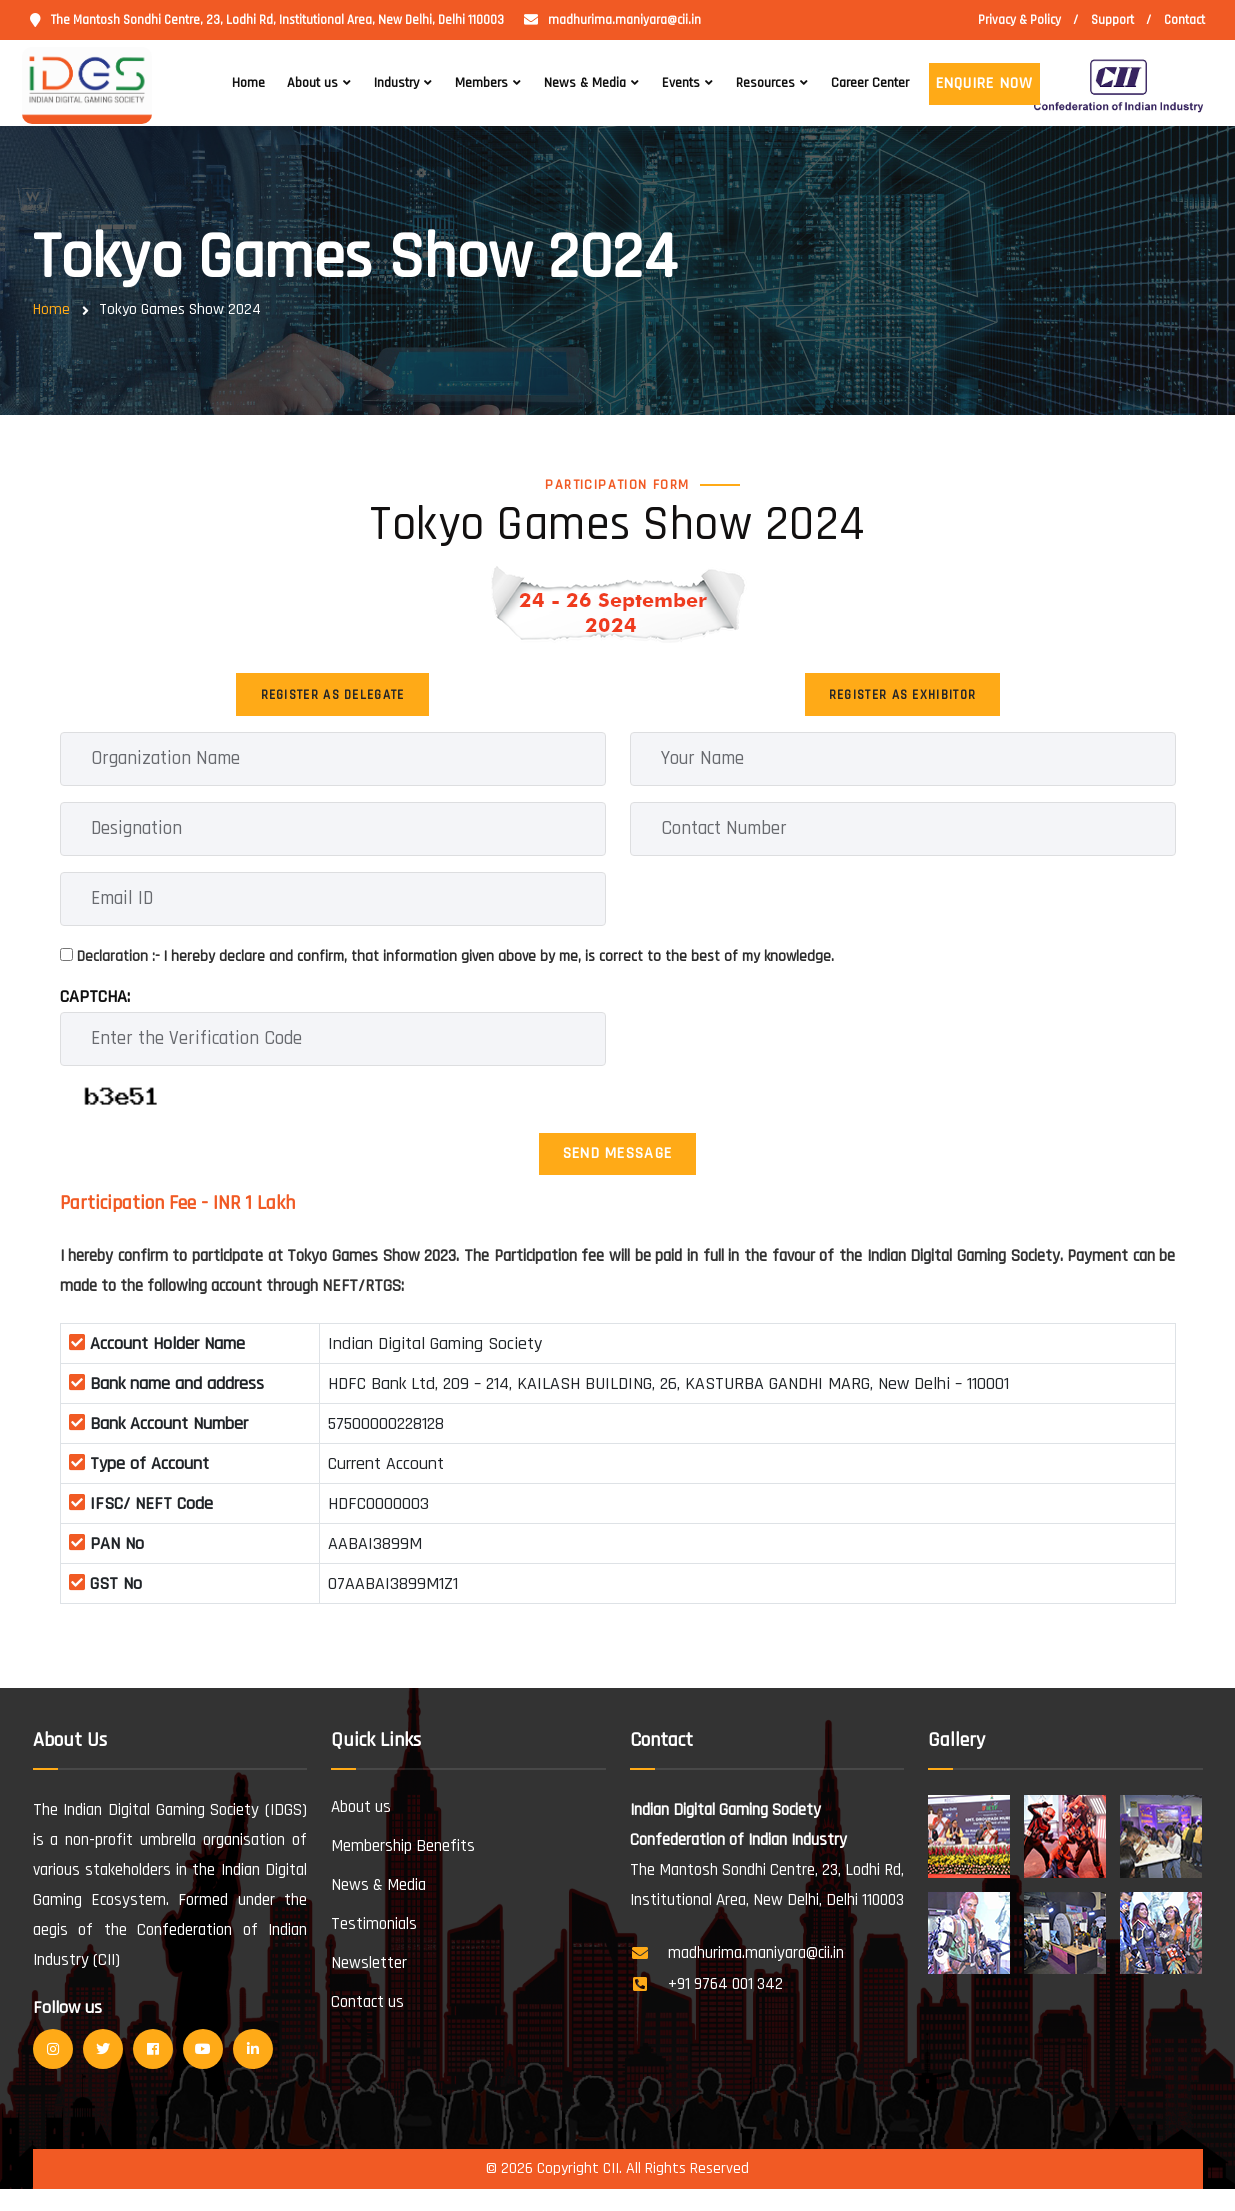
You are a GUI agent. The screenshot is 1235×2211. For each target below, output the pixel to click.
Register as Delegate (333, 700)
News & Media (585, 83)
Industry (396, 83)
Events (681, 83)
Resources (765, 83)
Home (248, 83)
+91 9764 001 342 (725, 2007)
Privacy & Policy (1019, 20)
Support (1112, 20)
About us (312, 83)
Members (481, 83)
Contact (1184, 20)
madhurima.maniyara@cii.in (624, 20)
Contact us (367, 2025)
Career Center (870, 83)
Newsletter (369, 1986)
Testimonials (374, 1947)
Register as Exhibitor (902, 700)
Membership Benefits (403, 1869)
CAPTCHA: (95, 1007)
